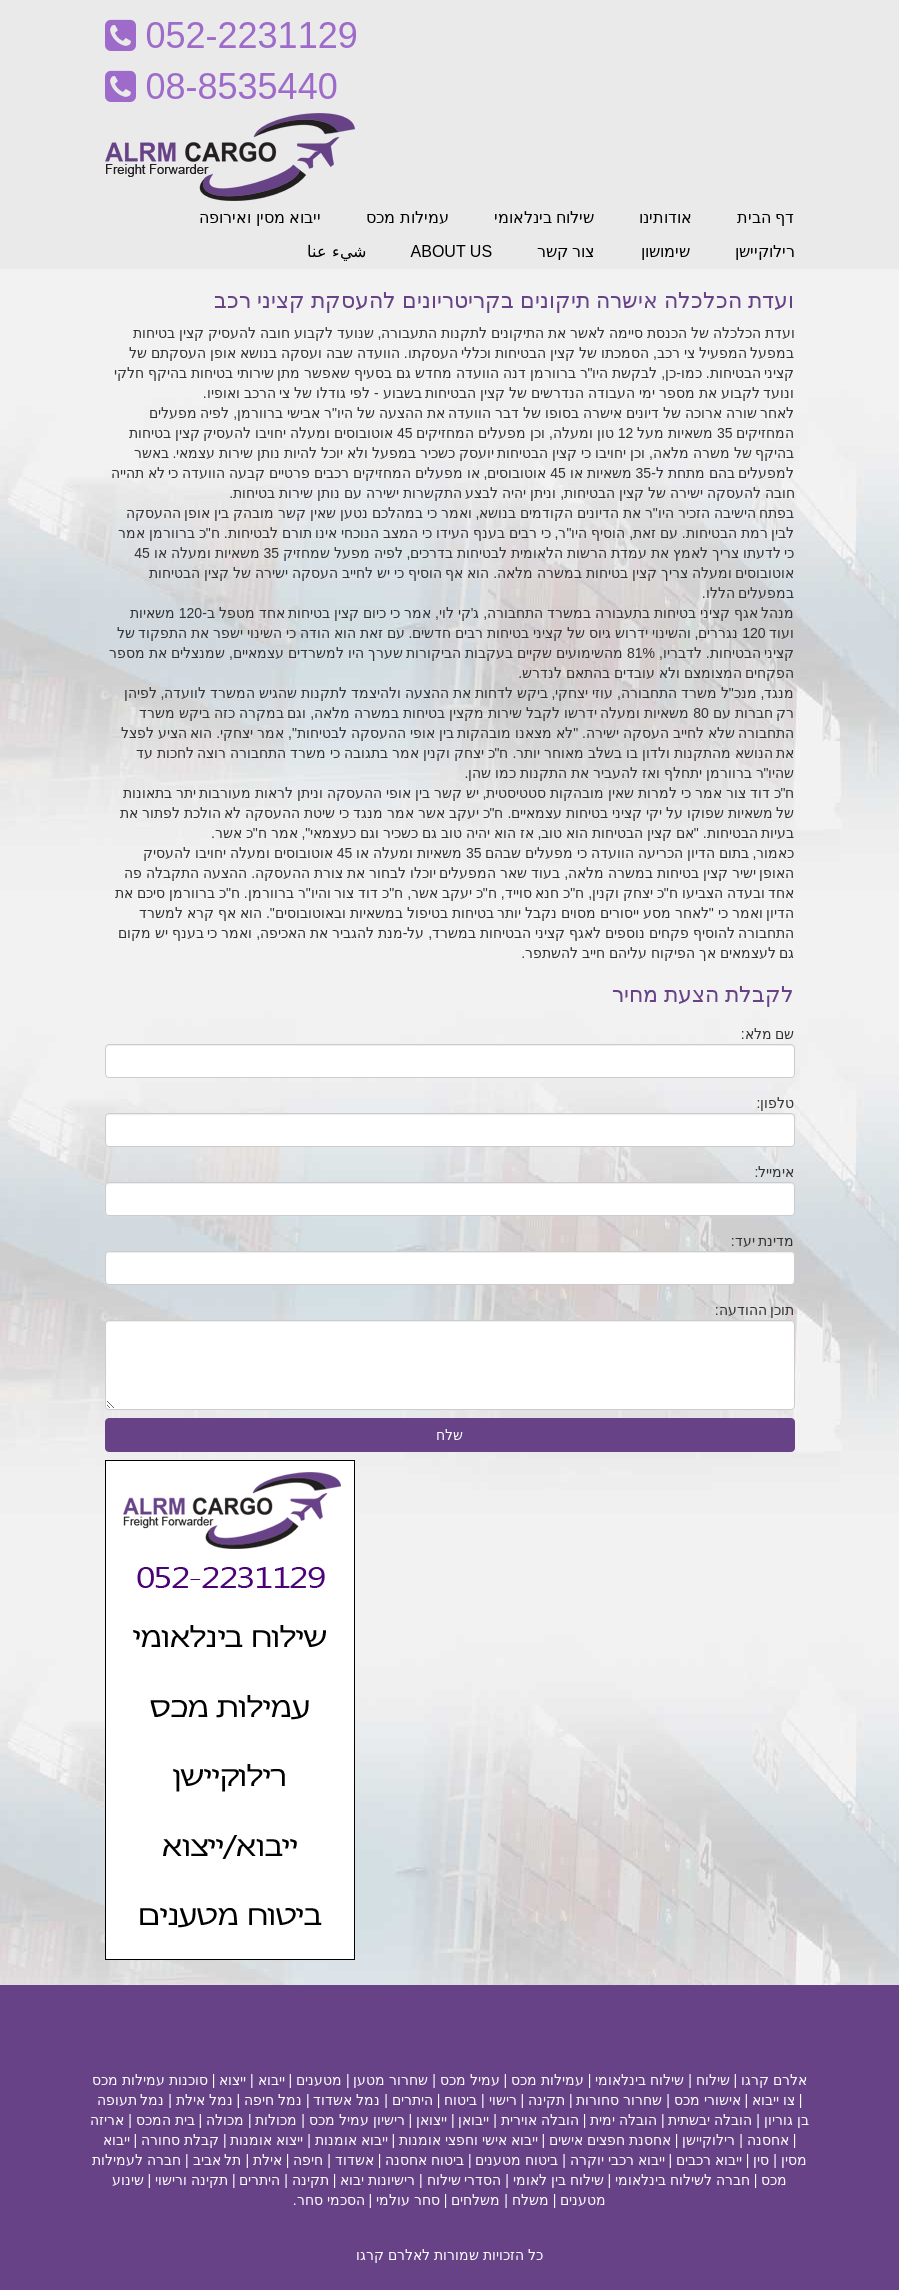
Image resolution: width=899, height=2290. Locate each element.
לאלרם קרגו (393, 2255)
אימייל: (775, 1172)
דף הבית (765, 217)
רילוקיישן (765, 251)
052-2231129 (231, 35)
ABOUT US (452, 251)
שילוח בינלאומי (544, 217)
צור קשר (566, 251)
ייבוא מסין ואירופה (260, 217)
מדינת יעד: (763, 1241)
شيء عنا (336, 251)
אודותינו (665, 217)
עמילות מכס (407, 217)
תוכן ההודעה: (755, 1310)
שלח (449, 1435)
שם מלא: (768, 1034)
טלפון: (776, 1103)
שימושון (665, 251)
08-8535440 (221, 86)
